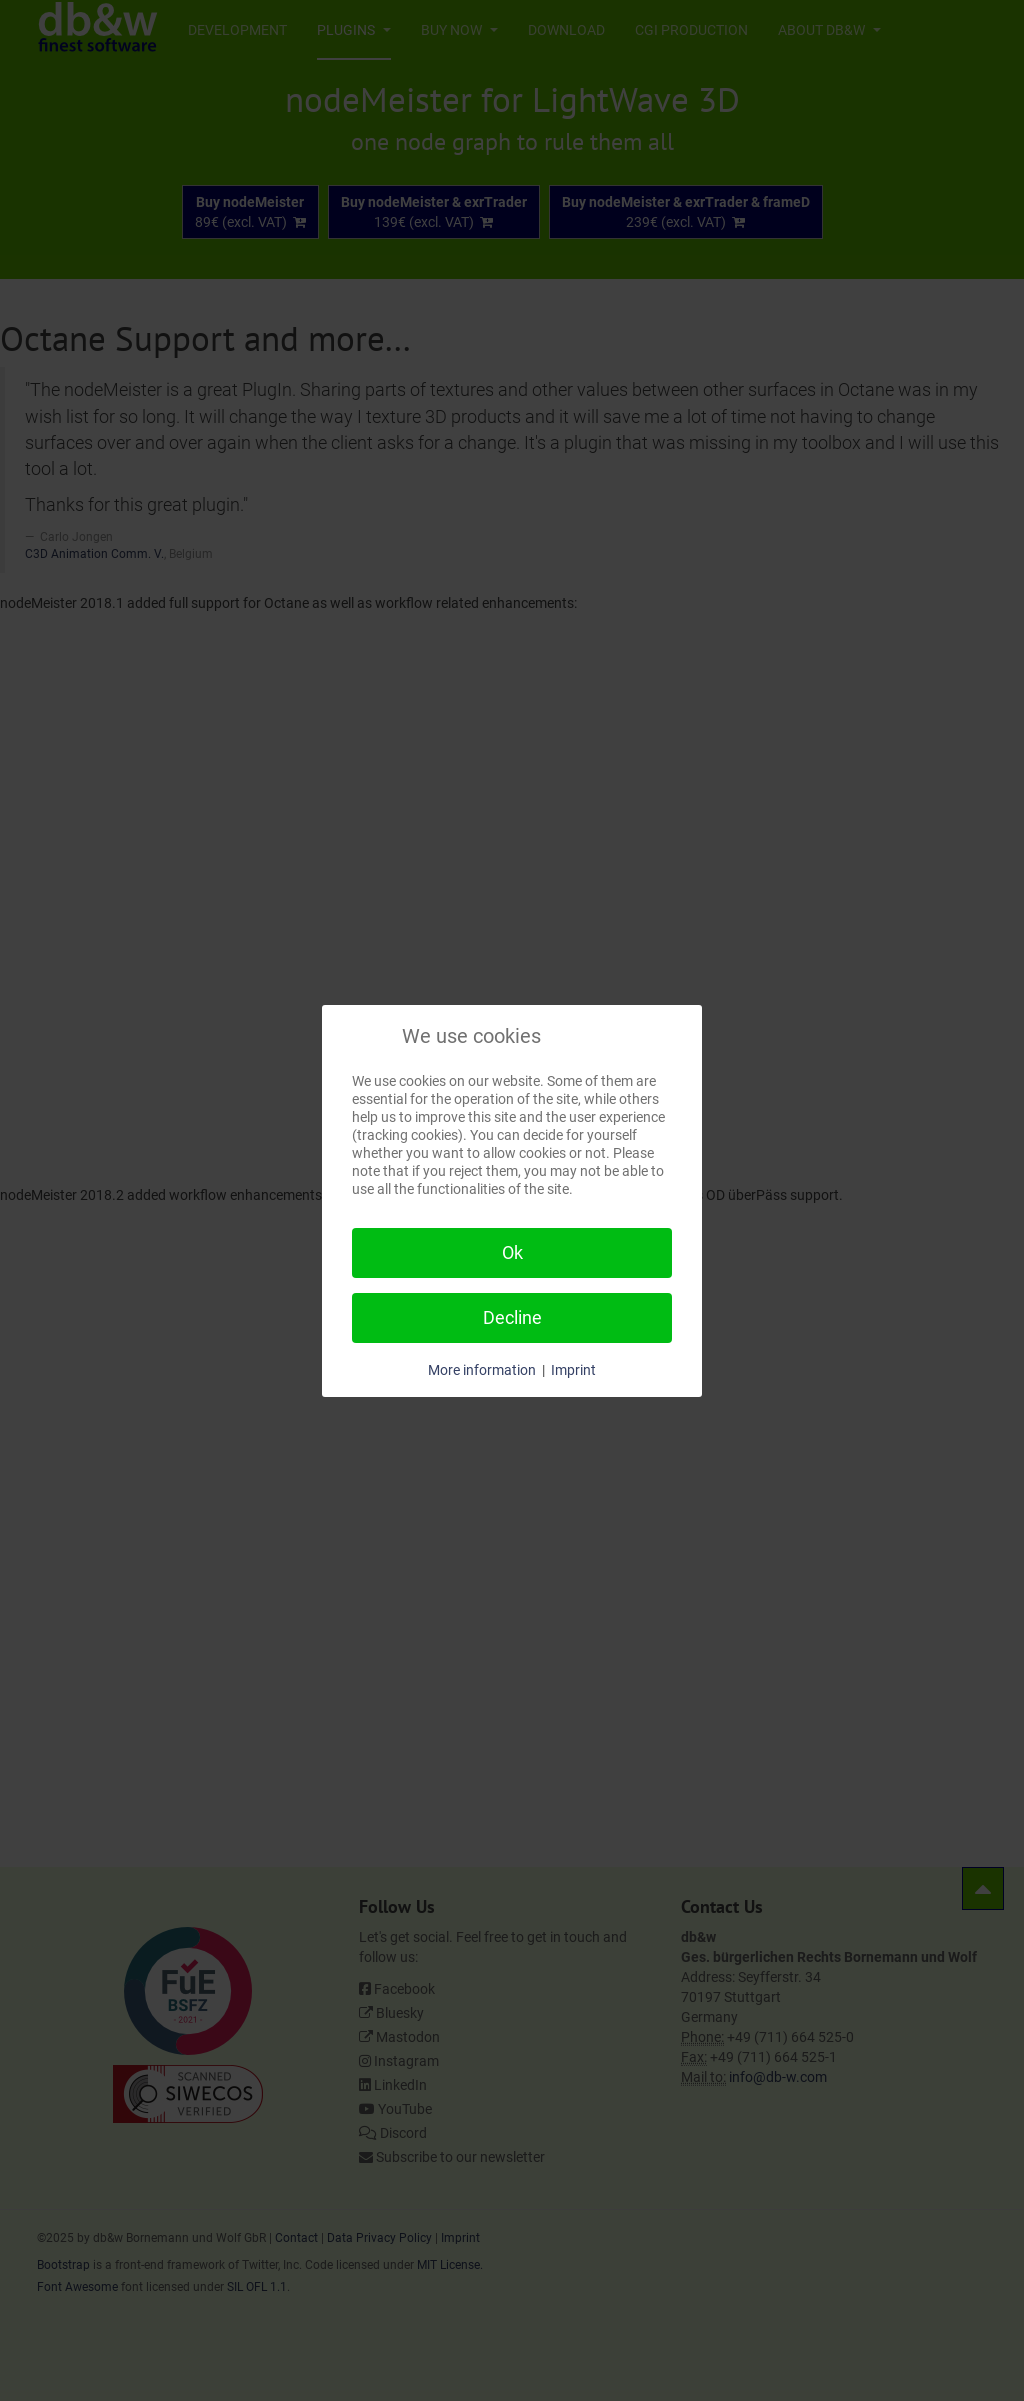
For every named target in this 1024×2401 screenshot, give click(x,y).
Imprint (573, 1370)
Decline (512, 1317)
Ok (512, 1252)
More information (482, 1370)
